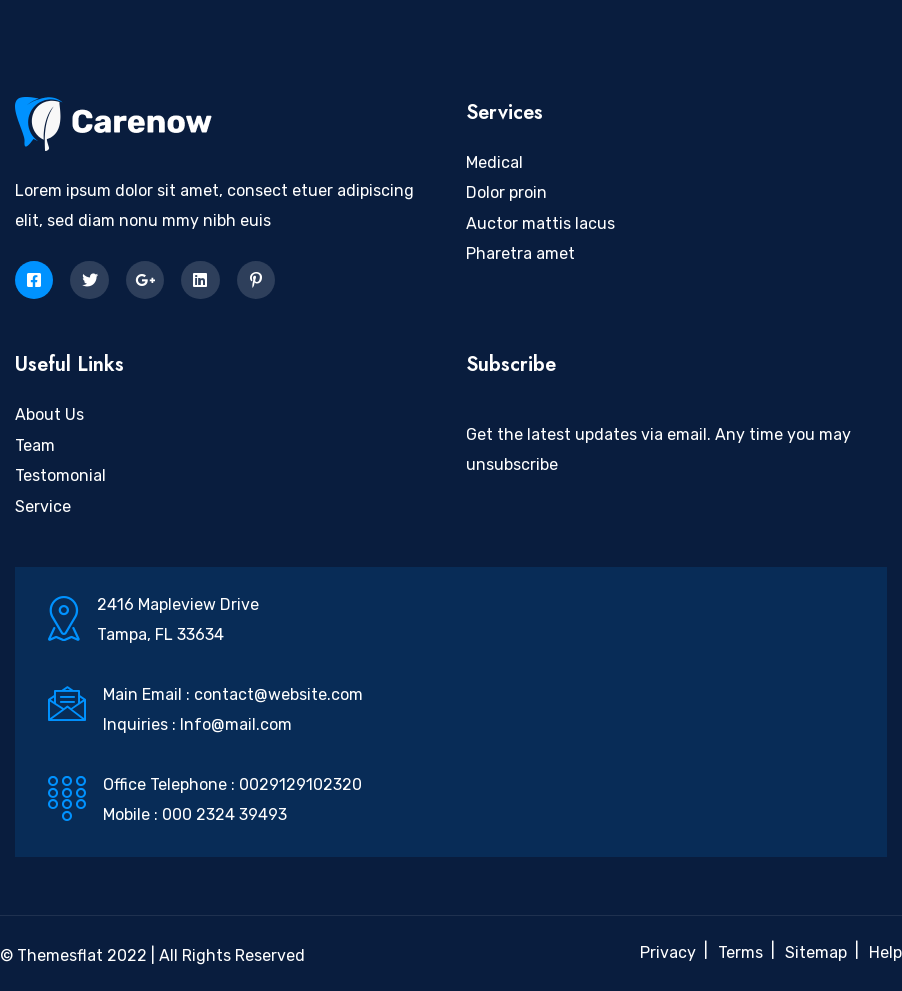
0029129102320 (300, 784)
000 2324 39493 (224, 814)
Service (43, 506)
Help (885, 952)
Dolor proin (506, 192)
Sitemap (816, 952)
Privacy (668, 952)
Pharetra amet (520, 253)
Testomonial (60, 475)
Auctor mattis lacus (540, 223)
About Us (49, 414)
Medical (494, 162)
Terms (740, 952)
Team (35, 445)
